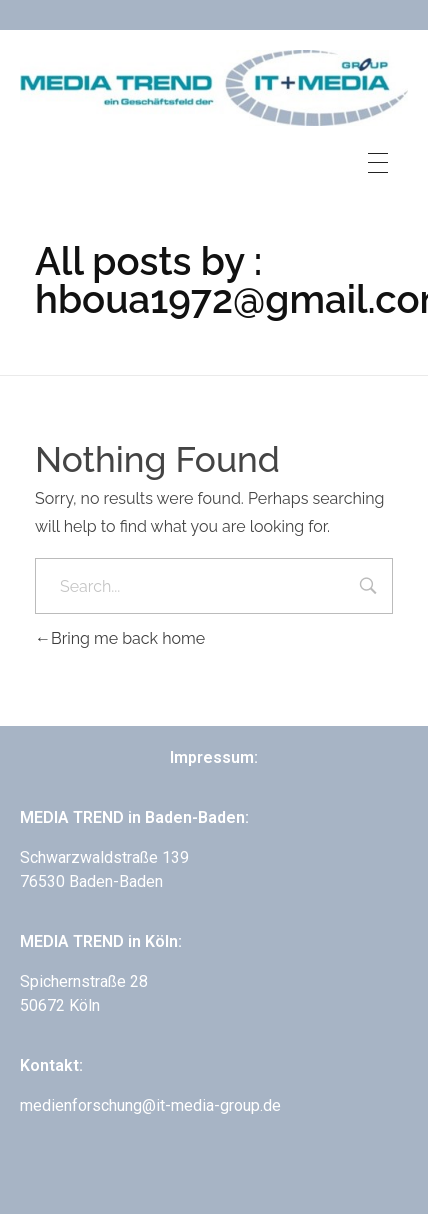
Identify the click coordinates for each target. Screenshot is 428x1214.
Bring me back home (120, 638)
